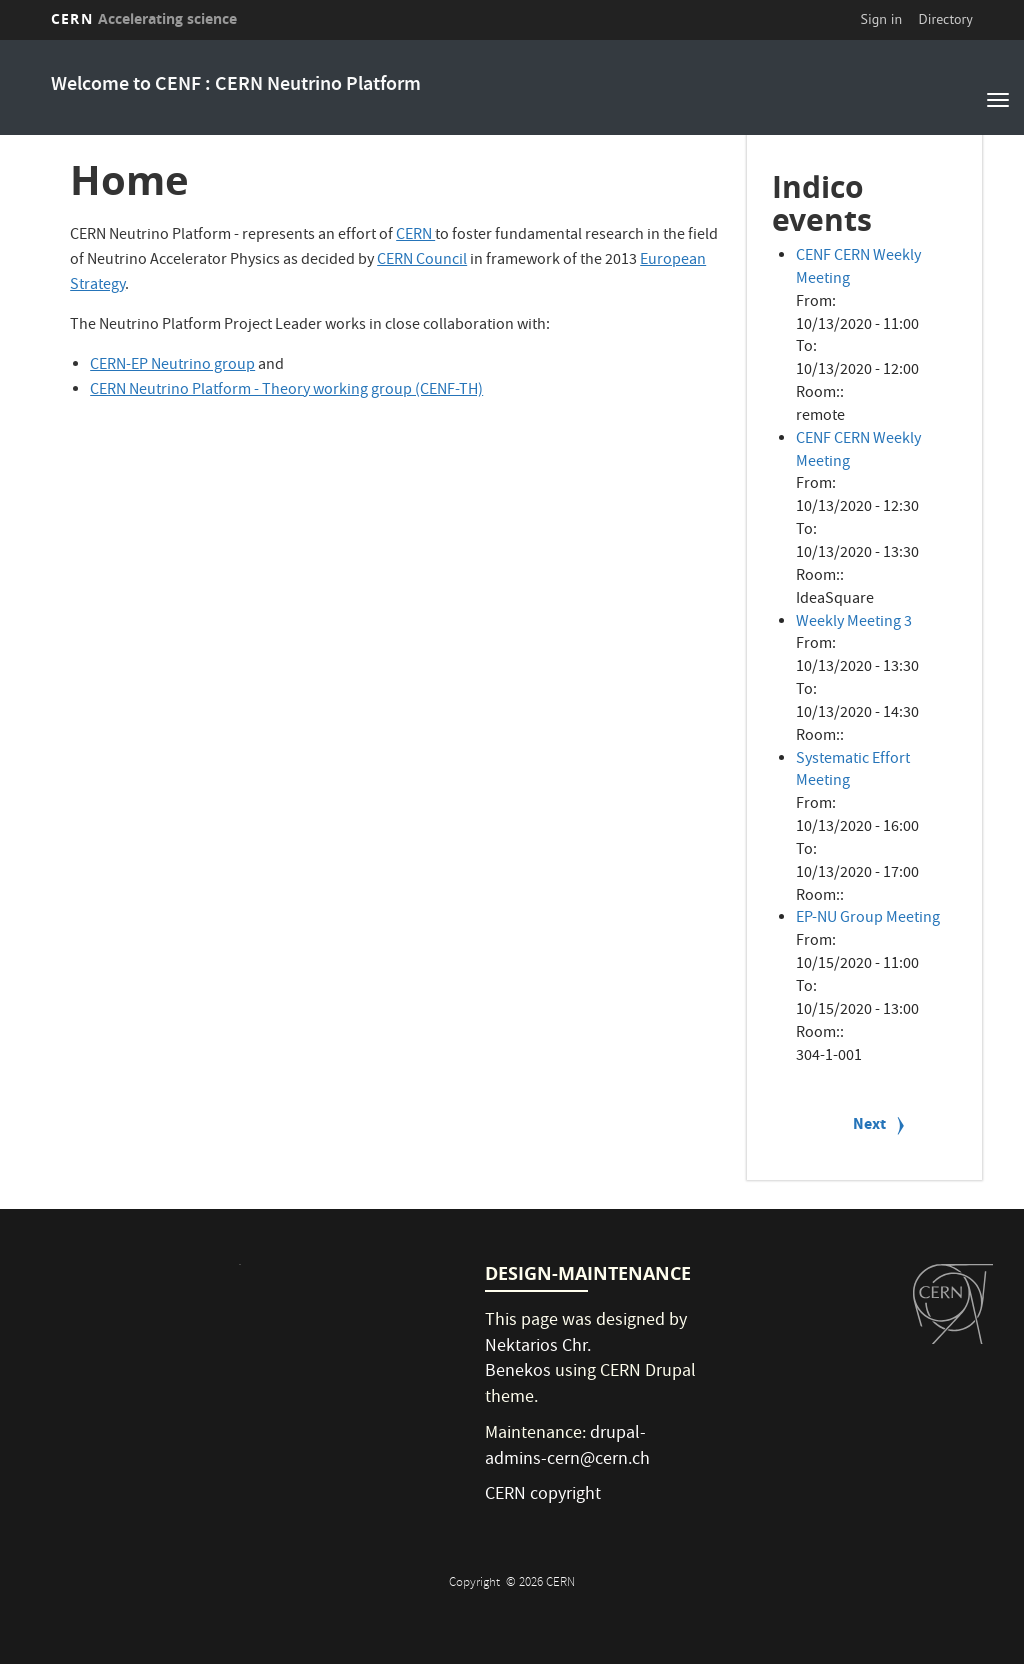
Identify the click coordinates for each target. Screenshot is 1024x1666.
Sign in (882, 19)
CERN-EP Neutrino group (172, 366)
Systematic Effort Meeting (853, 771)
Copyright (476, 1583)
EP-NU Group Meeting (868, 919)
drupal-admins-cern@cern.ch (567, 1447)
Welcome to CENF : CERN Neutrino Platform (236, 85)
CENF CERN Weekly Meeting (858, 268)
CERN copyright (543, 1495)
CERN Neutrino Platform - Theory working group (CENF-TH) (286, 391)
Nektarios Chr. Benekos (538, 1360)
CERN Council (422, 261)
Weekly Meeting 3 (854, 623)
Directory (945, 19)
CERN (144, 18)
